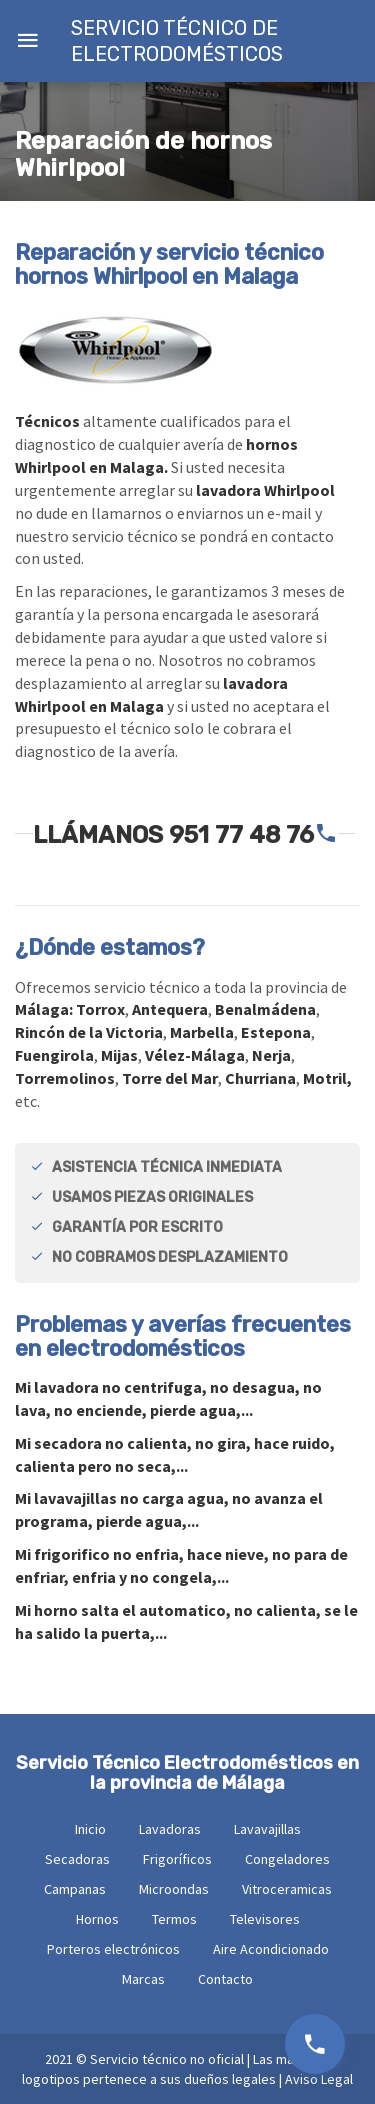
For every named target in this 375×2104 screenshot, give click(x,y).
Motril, (327, 1078)
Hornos (97, 1919)
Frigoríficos (177, 1859)
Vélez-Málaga (195, 1055)
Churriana (260, 1078)
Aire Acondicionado (271, 1949)
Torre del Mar (170, 1078)
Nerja (271, 1055)
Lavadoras (170, 1829)
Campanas (75, 1889)
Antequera (170, 1009)
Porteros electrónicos (113, 1949)
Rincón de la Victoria (89, 1032)
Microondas (174, 1889)
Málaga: (45, 1009)
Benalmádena (265, 1009)
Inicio (90, 1829)
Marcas (143, 1979)
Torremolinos (65, 1078)
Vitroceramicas (287, 1889)
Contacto (225, 1979)
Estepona (276, 1032)
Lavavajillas (267, 1829)
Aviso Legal (319, 2079)
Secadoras (77, 1859)
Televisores (265, 1919)
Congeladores (287, 1859)
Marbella (202, 1032)
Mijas (119, 1055)
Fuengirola (54, 1055)
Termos (174, 1919)
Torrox (100, 1009)
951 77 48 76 (241, 835)
